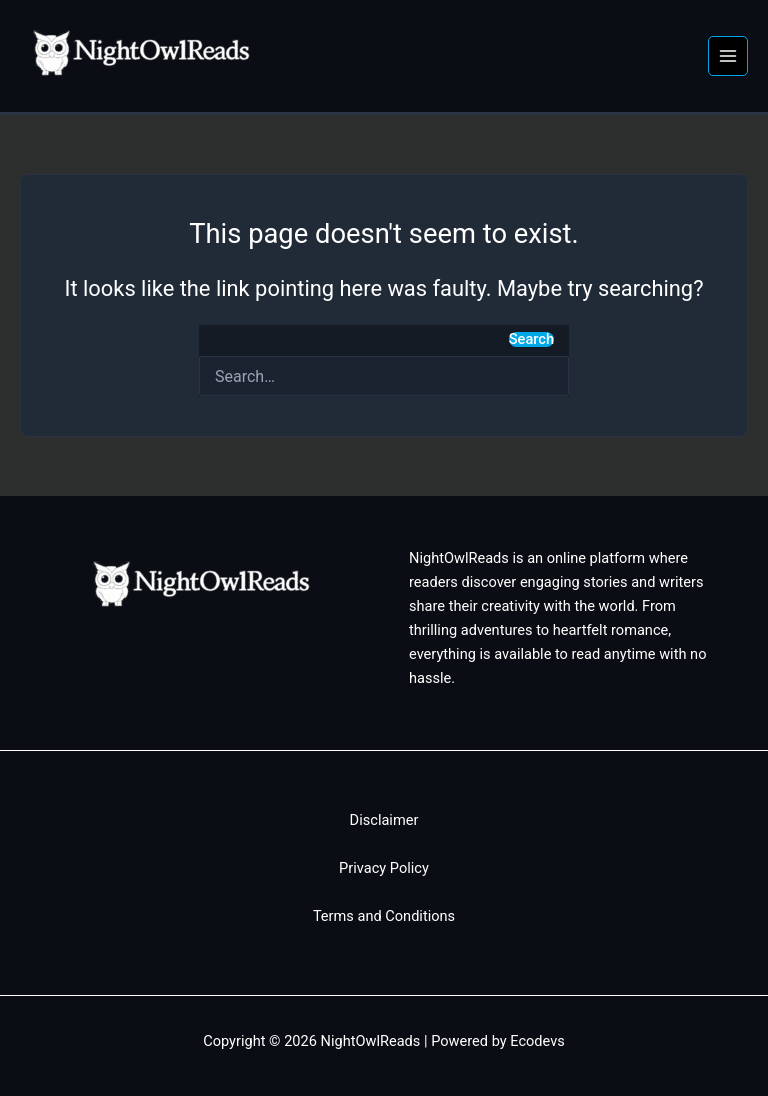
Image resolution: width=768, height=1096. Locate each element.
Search (531, 339)
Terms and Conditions (384, 916)
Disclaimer (384, 820)
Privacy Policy (384, 868)
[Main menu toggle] (728, 56)
